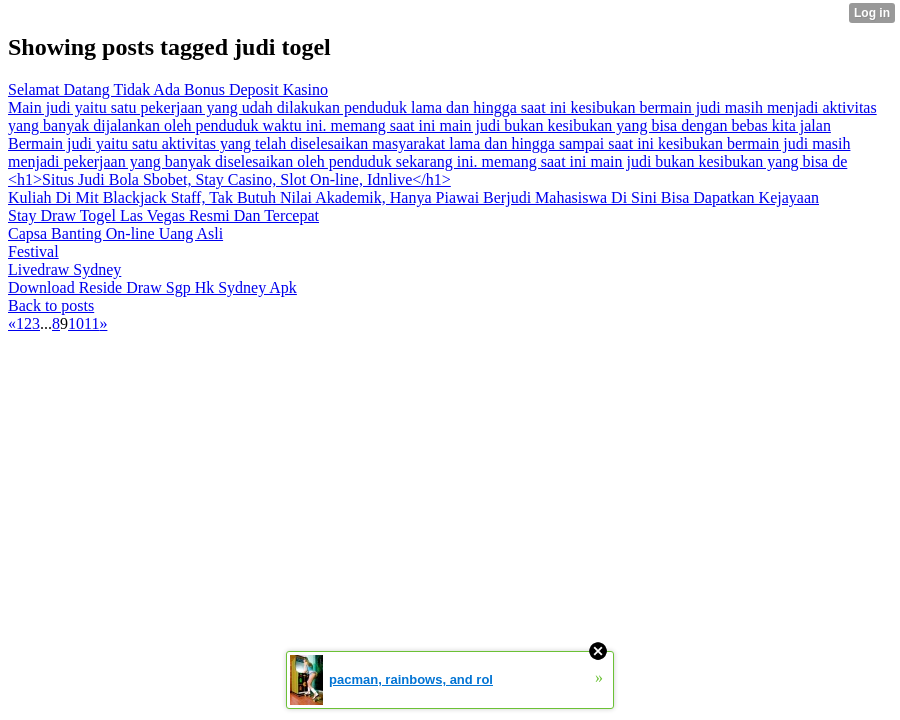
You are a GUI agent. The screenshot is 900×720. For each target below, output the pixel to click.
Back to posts (51, 305)
